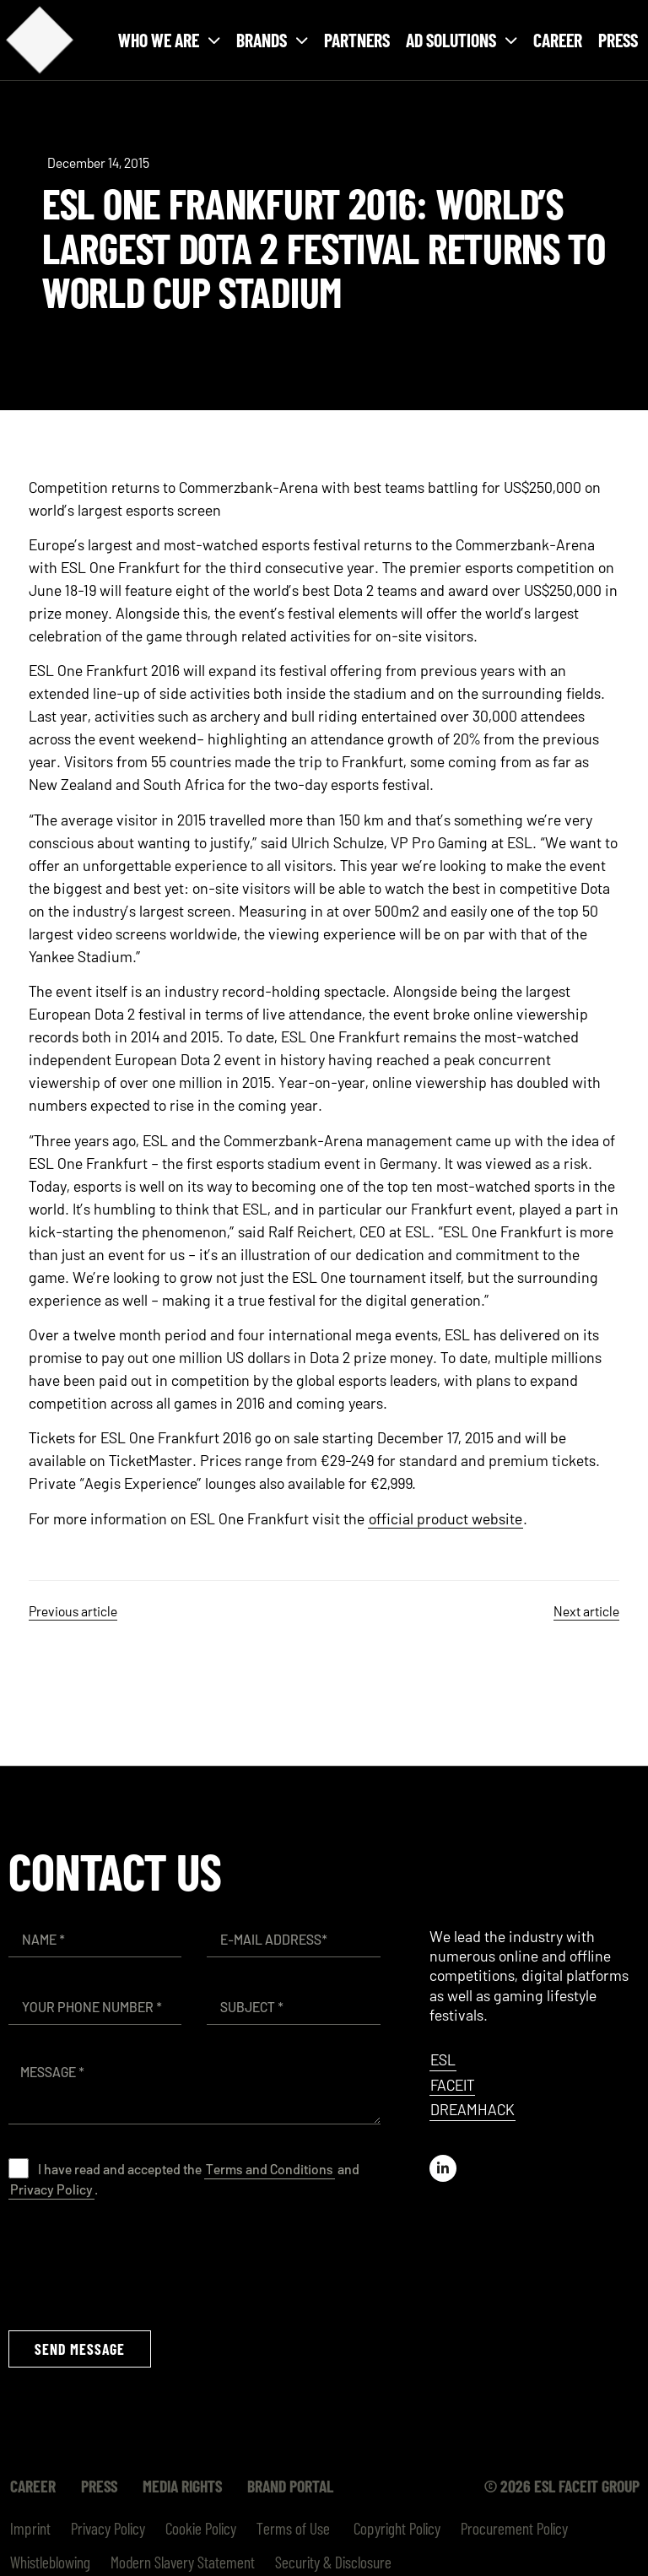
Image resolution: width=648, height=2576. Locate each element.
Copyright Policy (395, 2528)
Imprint (30, 2528)
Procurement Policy (514, 2528)
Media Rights (182, 2486)
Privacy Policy (51, 2189)
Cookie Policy (200, 2528)
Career (557, 40)
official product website (445, 1518)
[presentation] (136, 2264)
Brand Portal (290, 2486)
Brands (272, 40)
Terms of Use (293, 2528)
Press (618, 40)
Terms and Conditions (269, 2169)
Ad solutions (461, 40)
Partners (357, 40)
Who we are (169, 40)
